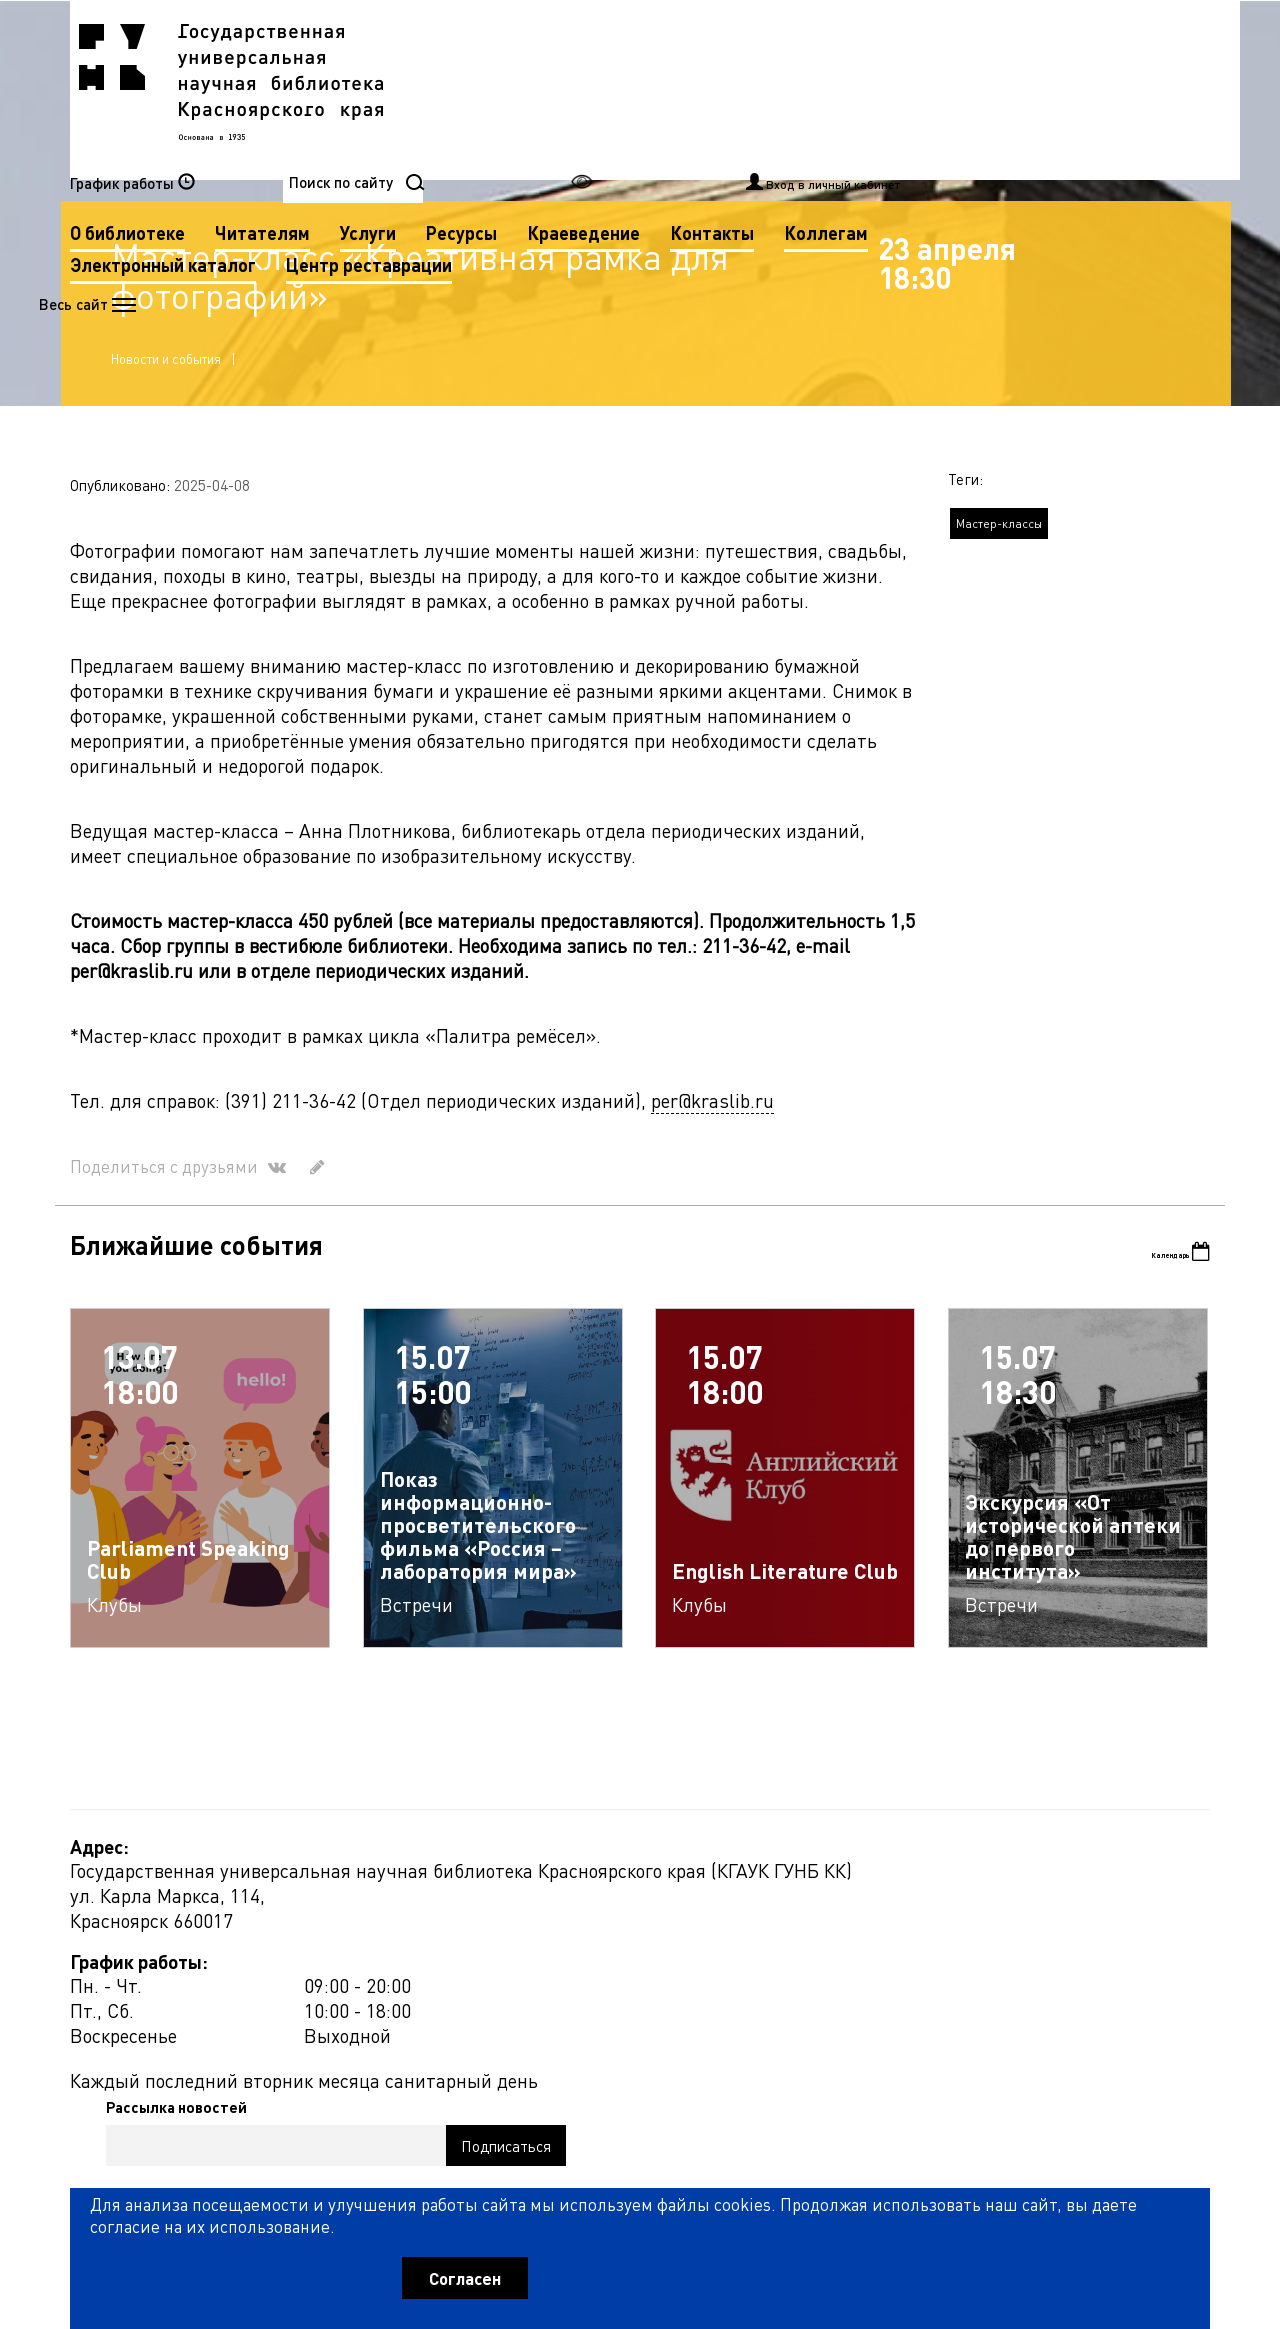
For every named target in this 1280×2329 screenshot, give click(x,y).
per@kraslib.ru (712, 1240)
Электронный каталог (791, 120)
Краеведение (983, 88)
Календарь (1151, 1394)
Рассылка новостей (823, 2018)
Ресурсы (861, 88)
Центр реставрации (553, 152)
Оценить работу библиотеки (1111, 2215)
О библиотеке (527, 88)
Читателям (662, 88)
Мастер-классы (999, 663)
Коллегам (626, 120)
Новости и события (175, 478)
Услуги (768, 88)
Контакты (512, 120)
